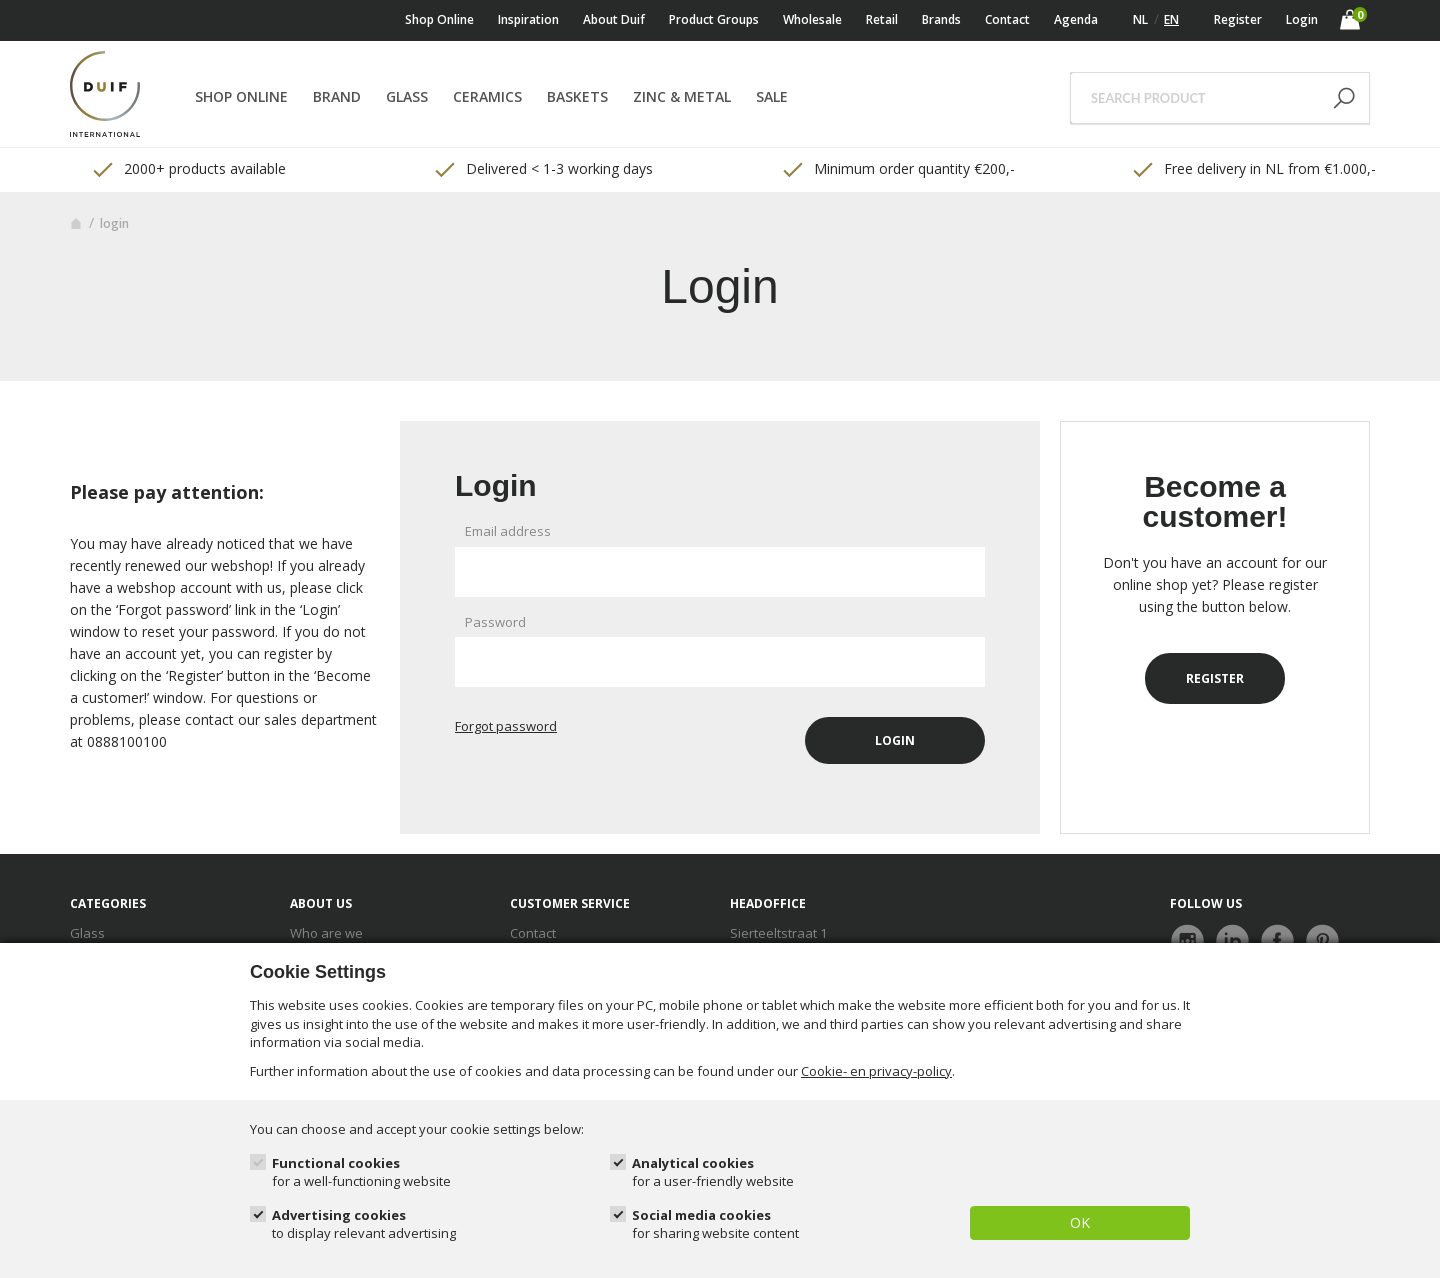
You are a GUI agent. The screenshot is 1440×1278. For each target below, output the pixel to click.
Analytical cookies (713, 1172)
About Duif (614, 19)
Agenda (1076, 19)
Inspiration (528, 19)
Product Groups (714, 19)
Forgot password (506, 726)
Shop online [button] (241, 96)
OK (1080, 1222)
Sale (772, 96)
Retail (882, 19)
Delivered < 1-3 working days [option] (542, 169)
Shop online (439, 19)
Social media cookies (715, 1224)
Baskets (577, 96)
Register (1238, 19)
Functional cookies (361, 1172)
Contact (1007, 19)
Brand (337, 96)
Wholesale (812, 19)
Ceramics (487, 96)
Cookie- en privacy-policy (876, 1071)
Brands (941, 19)
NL (1140, 19)
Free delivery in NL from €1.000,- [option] (1253, 169)
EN (1171, 19)
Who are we (326, 933)
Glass (407, 96)
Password (495, 622)
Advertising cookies (364, 1224)
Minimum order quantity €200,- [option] (897, 169)
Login (1302, 19)
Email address (508, 531)
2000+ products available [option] (188, 169)
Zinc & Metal (682, 96)
